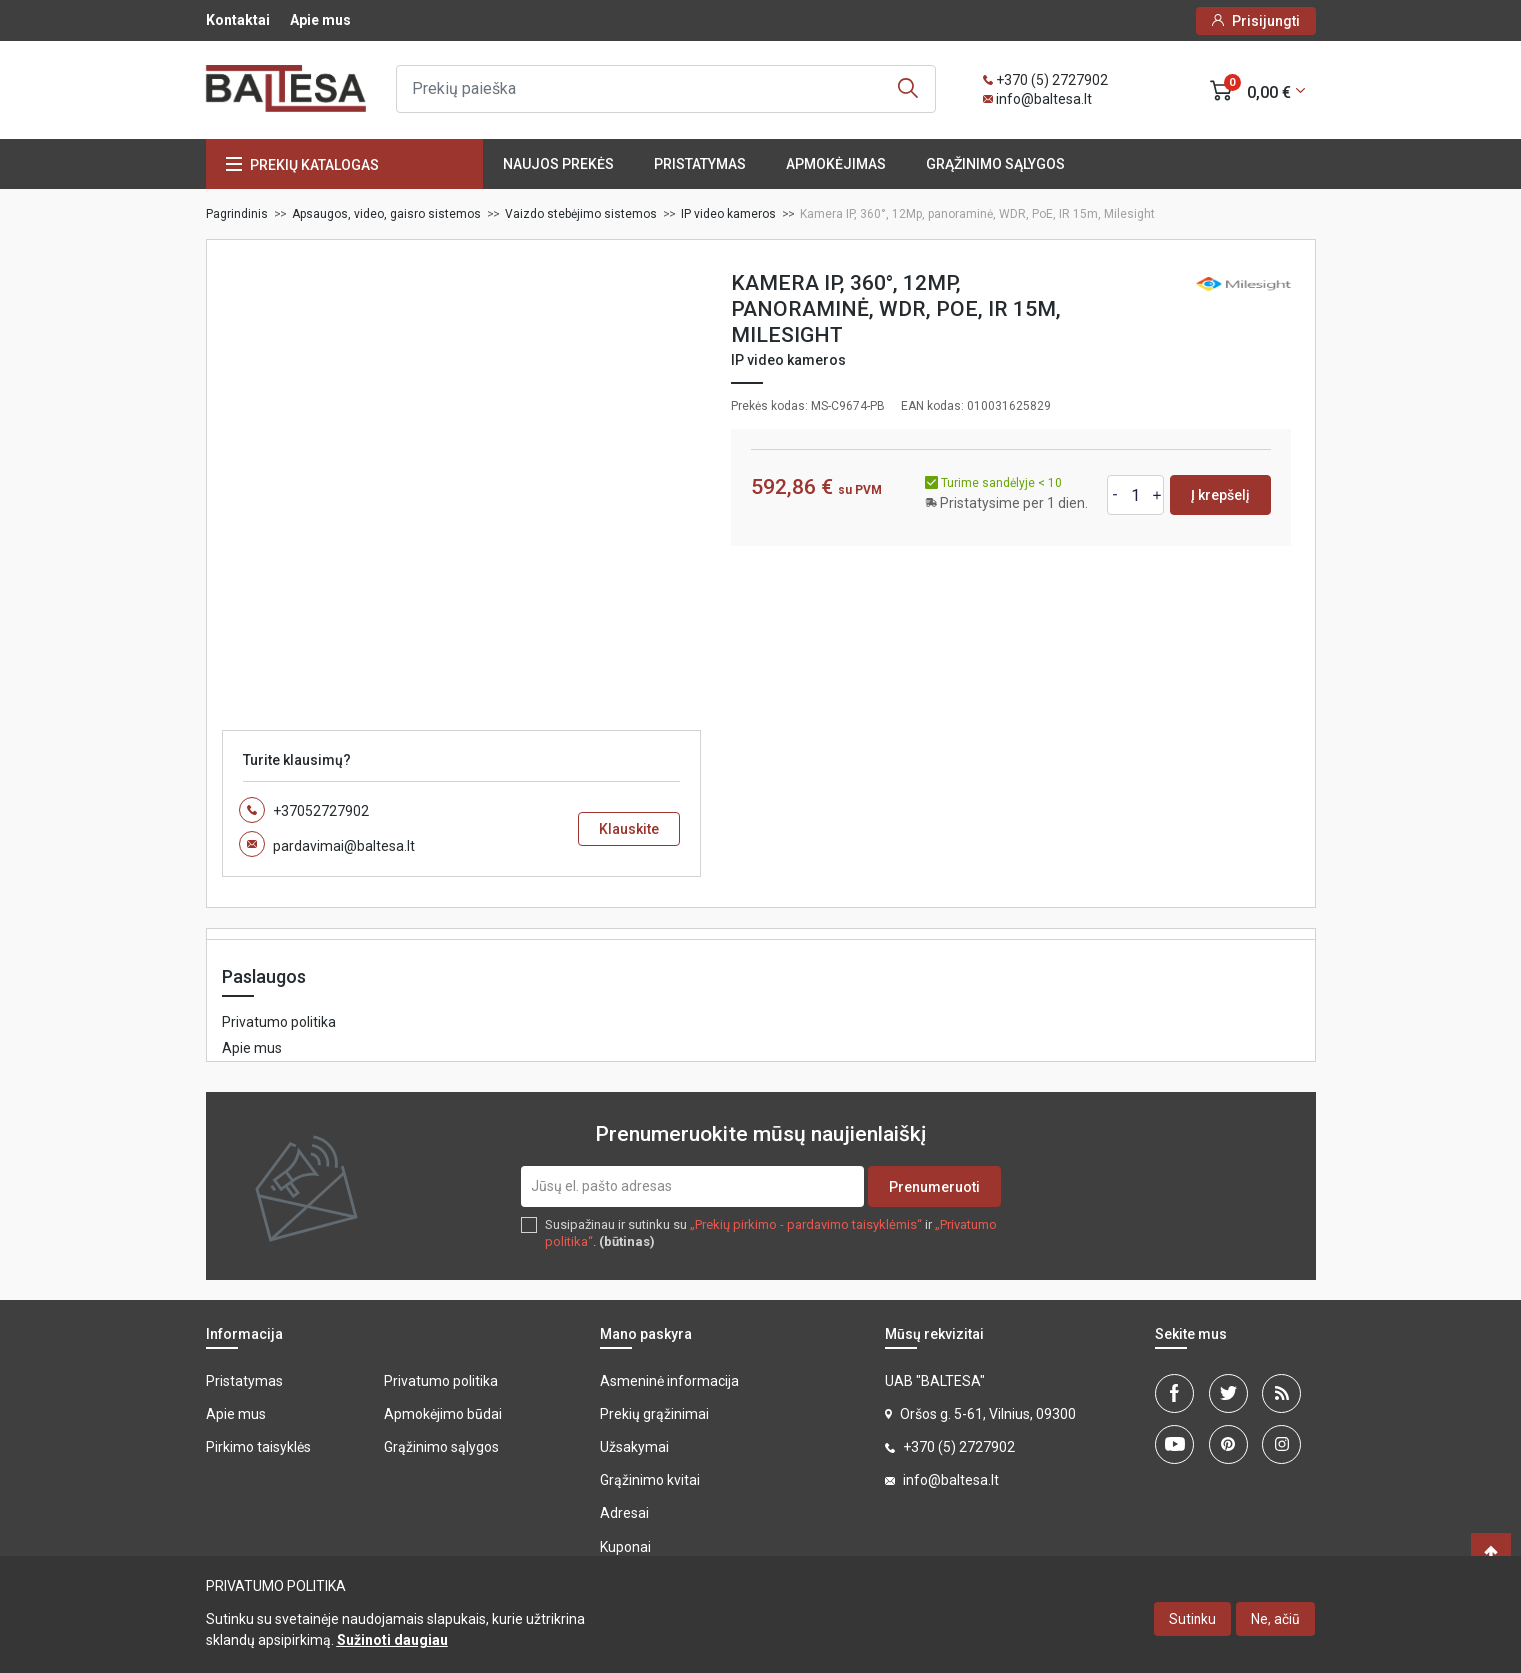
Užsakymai (634, 1447)
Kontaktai (238, 20)
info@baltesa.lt (1044, 99)
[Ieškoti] (666, 89)
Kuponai (625, 1547)
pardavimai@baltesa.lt (344, 846)
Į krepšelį (1220, 495)
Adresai (624, 1513)
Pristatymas (700, 164)
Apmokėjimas (836, 164)
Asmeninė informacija (669, 1381)
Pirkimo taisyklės (258, 1447)
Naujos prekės (558, 164)
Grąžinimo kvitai (650, 1480)
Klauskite (629, 829)
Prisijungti (1266, 21)
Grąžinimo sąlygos (995, 164)
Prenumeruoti (934, 1187)
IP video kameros (788, 360)
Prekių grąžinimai (654, 1414)
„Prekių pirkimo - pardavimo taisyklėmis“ (806, 1224)
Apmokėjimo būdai (443, 1414)
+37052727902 (321, 811)
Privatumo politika (279, 1022)
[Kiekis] (1136, 495)
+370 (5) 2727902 (1052, 80)
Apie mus (320, 20)
